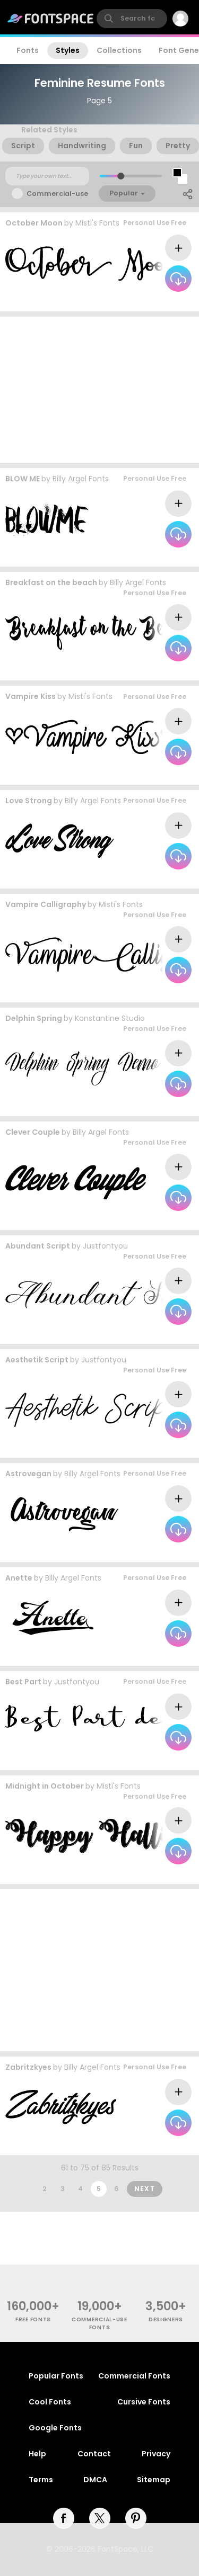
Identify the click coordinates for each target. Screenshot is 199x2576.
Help (37, 2453)
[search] (132, 18)
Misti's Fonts (97, 223)
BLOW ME (22, 478)
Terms (41, 2479)
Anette (18, 1578)
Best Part (23, 1681)
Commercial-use (57, 193)
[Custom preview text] (47, 176)
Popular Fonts (56, 2376)
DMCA (95, 2479)
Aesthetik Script (36, 1359)
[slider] (120, 176)
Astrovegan (28, 1473)
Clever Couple (32, 1132)
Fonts (27, 50)
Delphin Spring (33, 1018)
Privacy (156, 2453)
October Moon (34, 223)
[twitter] (99, 2518)
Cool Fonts (50, 2402)
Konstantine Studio (110, 1018)
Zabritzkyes (28, 2067)
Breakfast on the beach (51, 582)
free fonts (33, 2319)
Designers (166, 2319)
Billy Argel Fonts (81, 478)
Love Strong (28, 800)
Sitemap (153, 2479)
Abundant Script (37, 1246)
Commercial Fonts (134, 2376)
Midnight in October (44, 1786)
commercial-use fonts (99, 2323)
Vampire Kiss (30, 696)
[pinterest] (135, 2518)
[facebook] (63, 2518)
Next (144, 2188)
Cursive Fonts (143, 2402)
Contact (94, 2453)
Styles (68, 50)
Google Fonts (55, 2427)
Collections (119, 50)
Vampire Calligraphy (45, 904)
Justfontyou (105, 1246)
